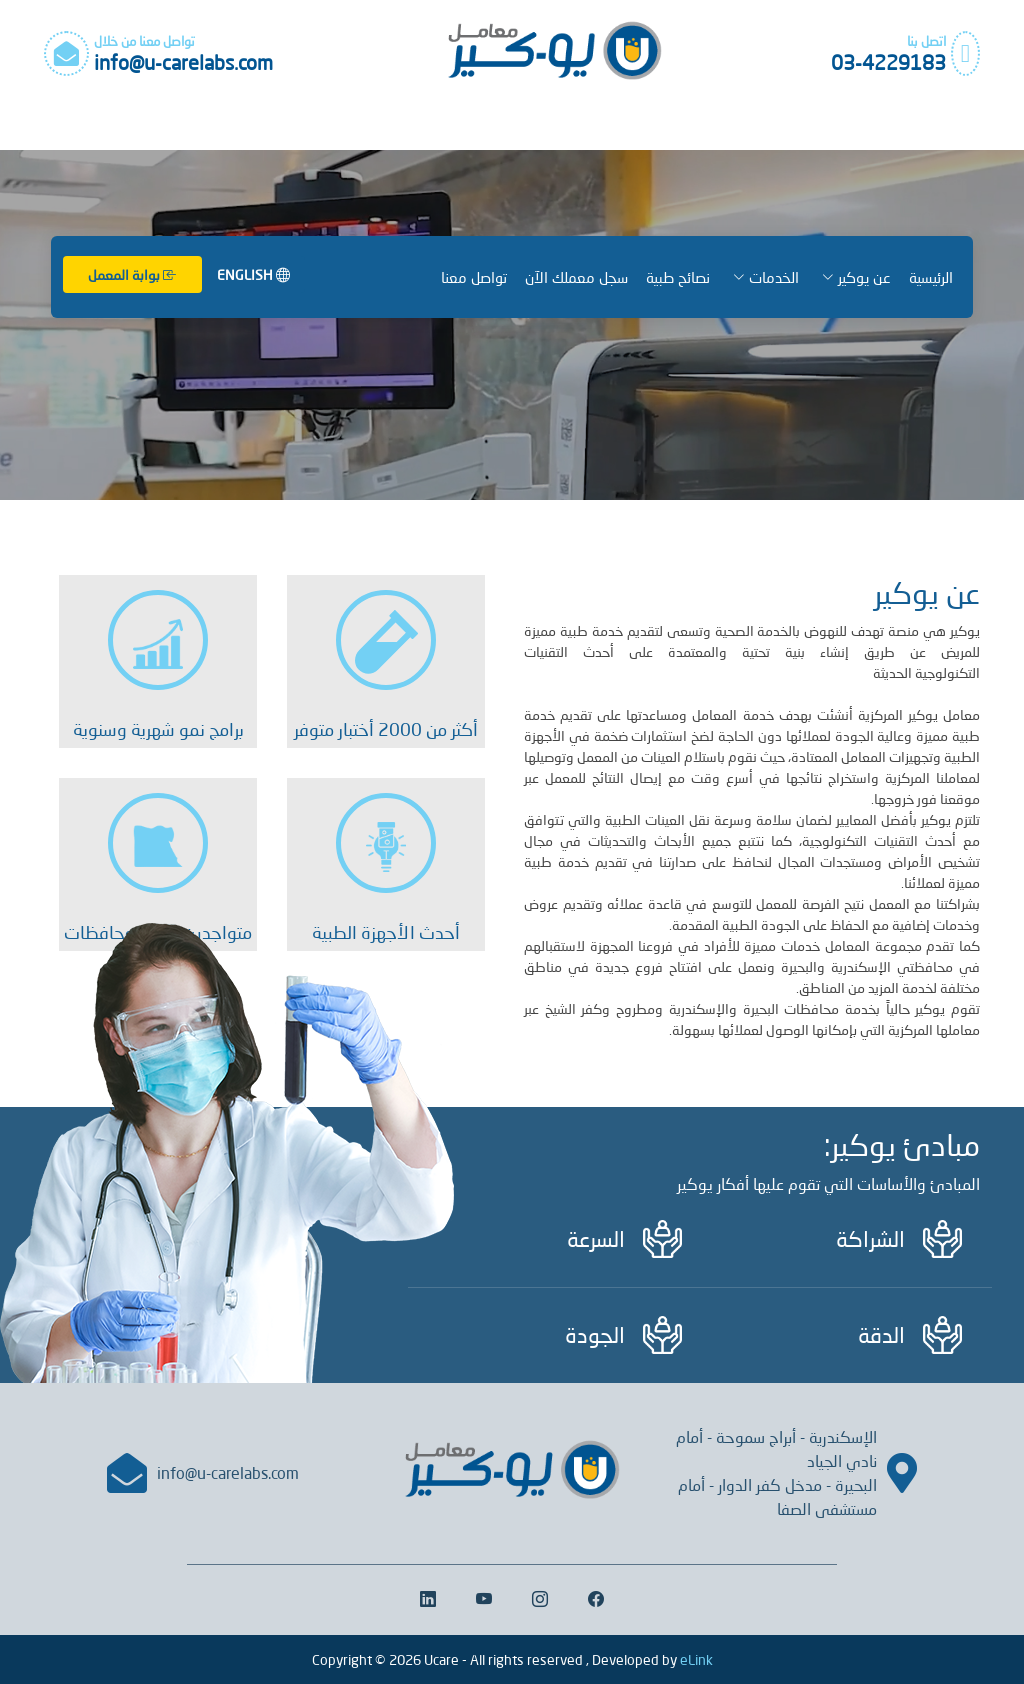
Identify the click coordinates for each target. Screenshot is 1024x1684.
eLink (696, 1659)
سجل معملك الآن (576, 277)
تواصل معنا (474, 277)
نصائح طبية (678, 277)
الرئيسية (931, 277)
